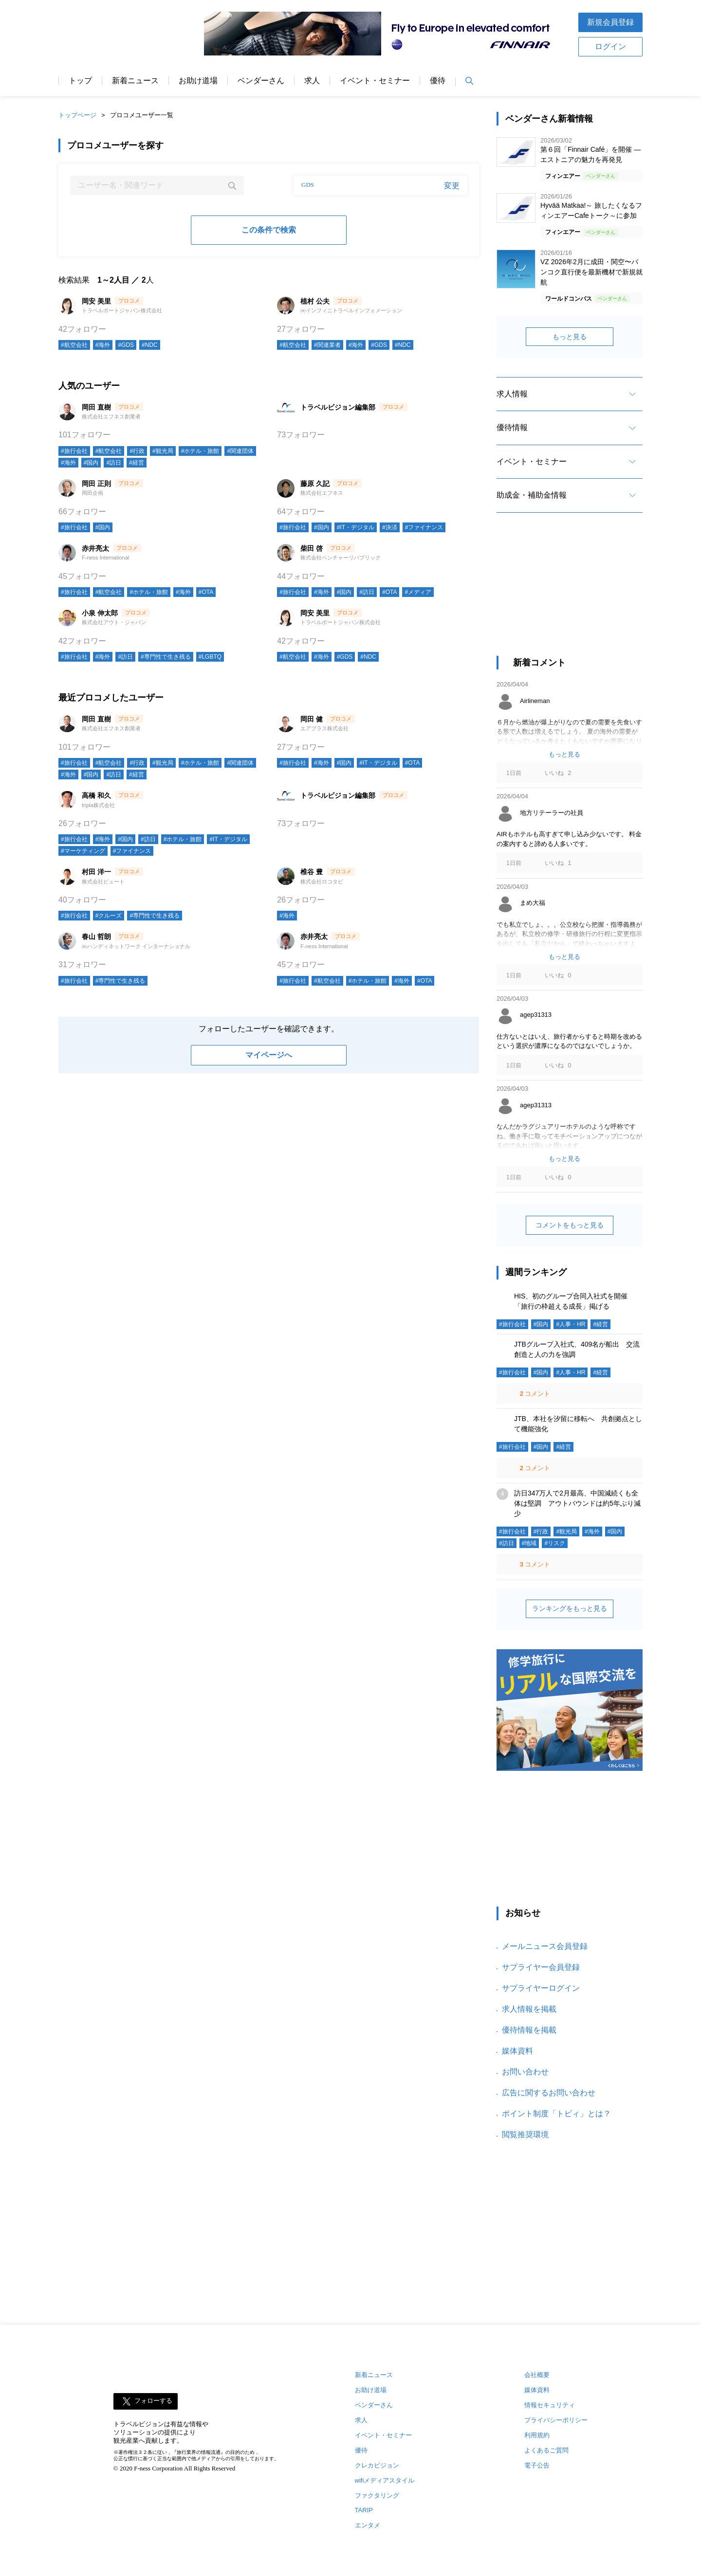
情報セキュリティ (549, 2405)
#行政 (137, 451)
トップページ (77, 115)
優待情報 (512, 427)
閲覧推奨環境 (525, 2134)
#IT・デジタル (355, 527)
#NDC (150, 345)
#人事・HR (570, 1324)
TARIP (364, 2510)
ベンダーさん (261, 81)
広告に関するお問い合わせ (548, 2093)
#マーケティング (83, 850)
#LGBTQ (210, 656)
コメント (534, 1393)
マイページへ (268, 1055)
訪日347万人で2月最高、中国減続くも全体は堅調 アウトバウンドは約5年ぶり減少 (577, 1503)
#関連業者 (327, 345)
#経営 (136, 462)
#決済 (389, 527)
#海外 (103, 345)
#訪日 (113, 462)
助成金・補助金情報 (532, 495)
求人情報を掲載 (529, 2009)
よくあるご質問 (546, 2450)
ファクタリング (377, 2495)
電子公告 (537, 2465)
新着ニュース (135, 81)
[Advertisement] (570, 593)
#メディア (418, 592)
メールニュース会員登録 (545, 1946)
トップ (80, 81)
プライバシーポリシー (556, 2420)
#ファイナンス (424, 527)
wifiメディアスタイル (385, 2480)
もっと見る (570, 337)
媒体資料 (517, 2051)
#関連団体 (240, 451)
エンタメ (367, 2525)
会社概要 (537, 2374)
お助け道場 (198, 81)
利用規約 (537, 2435)
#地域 (529, 1543)
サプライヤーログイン (541, 1988)
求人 (312, 81)
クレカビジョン (377, 2465)
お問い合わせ (525, 2072)
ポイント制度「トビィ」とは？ (556, 2113)
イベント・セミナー (375, 81)
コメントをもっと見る (569, 1225)
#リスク (554, 1543)
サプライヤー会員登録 (541, 1967)
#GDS (126, 345)
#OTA (206, 592)
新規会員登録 (610, 22)
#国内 (91, 462)
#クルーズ (108, 915)
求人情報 (512, 394)
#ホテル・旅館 (200, 451)
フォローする (153, 2400)
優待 (437, 81)
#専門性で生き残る (166, 656)
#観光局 (162, 451)
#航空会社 (74, 345)
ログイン (610, 46)
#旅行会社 (74, 451)
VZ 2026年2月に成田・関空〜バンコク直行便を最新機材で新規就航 (591, 272)
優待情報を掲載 (529, 2030)
